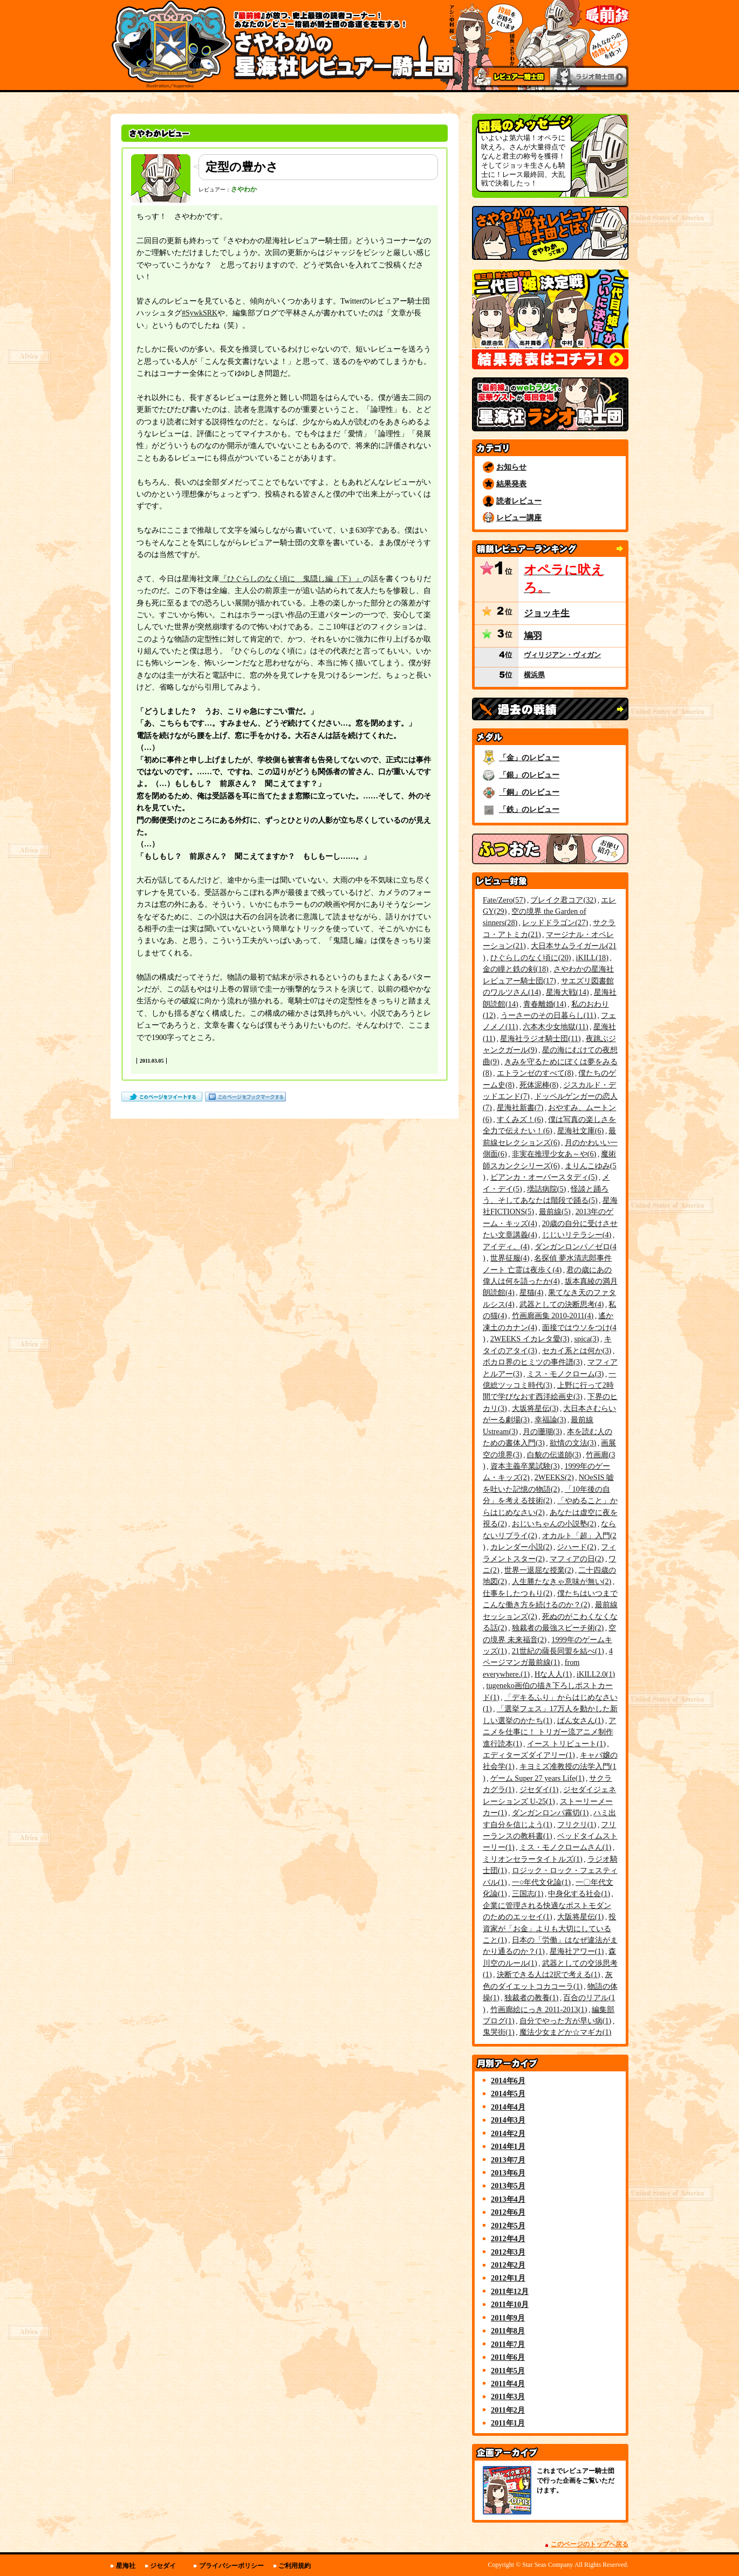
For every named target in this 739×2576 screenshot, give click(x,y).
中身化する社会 (579, 1893)
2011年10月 (510, 2304)
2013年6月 (508, 2172)
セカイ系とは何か (577, 1350)
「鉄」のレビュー (529, 809)
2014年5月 (508, 2093)
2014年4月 (508, 2107)
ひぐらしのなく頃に (530, 957)
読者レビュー (519, 501)
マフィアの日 (577, 1558)
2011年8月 (508, 2330)
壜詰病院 (546, 1188)
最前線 (555, 1211)
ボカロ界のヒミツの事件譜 (533, 1362)
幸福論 (550, 1419)
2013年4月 (508, 2199)
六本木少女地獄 (555, 1026)
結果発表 (511, 483)
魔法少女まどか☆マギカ (565, 2032)
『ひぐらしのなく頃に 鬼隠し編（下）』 (291, 579)
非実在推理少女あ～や (554, 1153)
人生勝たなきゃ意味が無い (562, 1581)
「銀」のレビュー (529, 774)
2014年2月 (508, 2133)
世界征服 (510, 1257)
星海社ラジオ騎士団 (540, 1038)
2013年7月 (508, 2159)
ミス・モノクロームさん (565, 1847)
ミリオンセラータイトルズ (533, 1859)
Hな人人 (553, 1674)
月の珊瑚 (542, 1431)
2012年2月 (508, 2265)
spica (586, 1338)
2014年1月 (508, 2146)
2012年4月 (508, 2238)
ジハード (576, 1546)
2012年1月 (508, 2278)
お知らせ (511, 467)
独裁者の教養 (531, 1997)
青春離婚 (544, 1004)
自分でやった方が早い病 (565, 2020)
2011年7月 (508, 2344)
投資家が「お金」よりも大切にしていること (549, 1928)
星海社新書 (520, 1107)
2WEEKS (554, 1477)
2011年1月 (508, 2423)
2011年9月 (508, 2317)
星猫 (531, 1292)
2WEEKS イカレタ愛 (530, 1338)
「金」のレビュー (529, 757)
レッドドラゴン (555, 922)
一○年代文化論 (541, 1882)
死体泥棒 (539, 1084)
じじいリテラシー (577, 1234)
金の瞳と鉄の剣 (516, 969)
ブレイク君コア (563, 900)
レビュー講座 (519, 517)
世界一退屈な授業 (539, 1570)
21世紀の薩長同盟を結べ (558, 1651)
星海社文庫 (580, 1130)
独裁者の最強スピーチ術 (558, 1627)
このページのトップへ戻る (589, 2544)
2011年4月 (508, 2383)
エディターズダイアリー (529, 1755)
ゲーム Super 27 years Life (537, 1778)
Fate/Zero (504, 900)
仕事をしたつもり (517, 1593)
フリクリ (577, 1824)
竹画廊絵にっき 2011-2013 (538, 2009)
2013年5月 (508, 2185)
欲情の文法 (573, 1442)
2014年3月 (508, 2120)
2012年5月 (508, 2225)
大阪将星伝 (580, 1916)
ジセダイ (539, 1789)
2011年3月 (508, 2396)
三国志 (528, 1893)
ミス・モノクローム (565, 1373)
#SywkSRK (199, 313)
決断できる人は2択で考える (548, 1974)
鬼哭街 (499, 2032)
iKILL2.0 (596, 1674)
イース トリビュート (566, 1743)
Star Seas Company (547, 2564)
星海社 (125, 2566)
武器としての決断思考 (561, 1304)
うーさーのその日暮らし (548, 1015)
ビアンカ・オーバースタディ (544, 1177)
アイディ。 (506, 1246)
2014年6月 (508, 2080)
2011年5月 (508, 2370)
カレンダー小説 (521, 1546)
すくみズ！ (520, 1119)
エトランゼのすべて (535, 1073)
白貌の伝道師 (554, 1454)
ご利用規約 (294, 2566)
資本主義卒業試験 (525, 1466)
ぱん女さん (580, 1720)
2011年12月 (510, 2291)
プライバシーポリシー (231, 2566)
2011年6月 (508, 2357)
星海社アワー (577, 1951)
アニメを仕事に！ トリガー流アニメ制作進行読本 (549, 1732)
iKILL (592, 957)
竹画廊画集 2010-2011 (553, 1315)
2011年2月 (508, 2410)
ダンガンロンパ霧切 (550, 1812)
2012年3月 (508, 2252)
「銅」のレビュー (529, 792)
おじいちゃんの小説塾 (554, 1523)
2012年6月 (508, 2212)
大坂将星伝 (535, 1408)
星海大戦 (567, 992)
